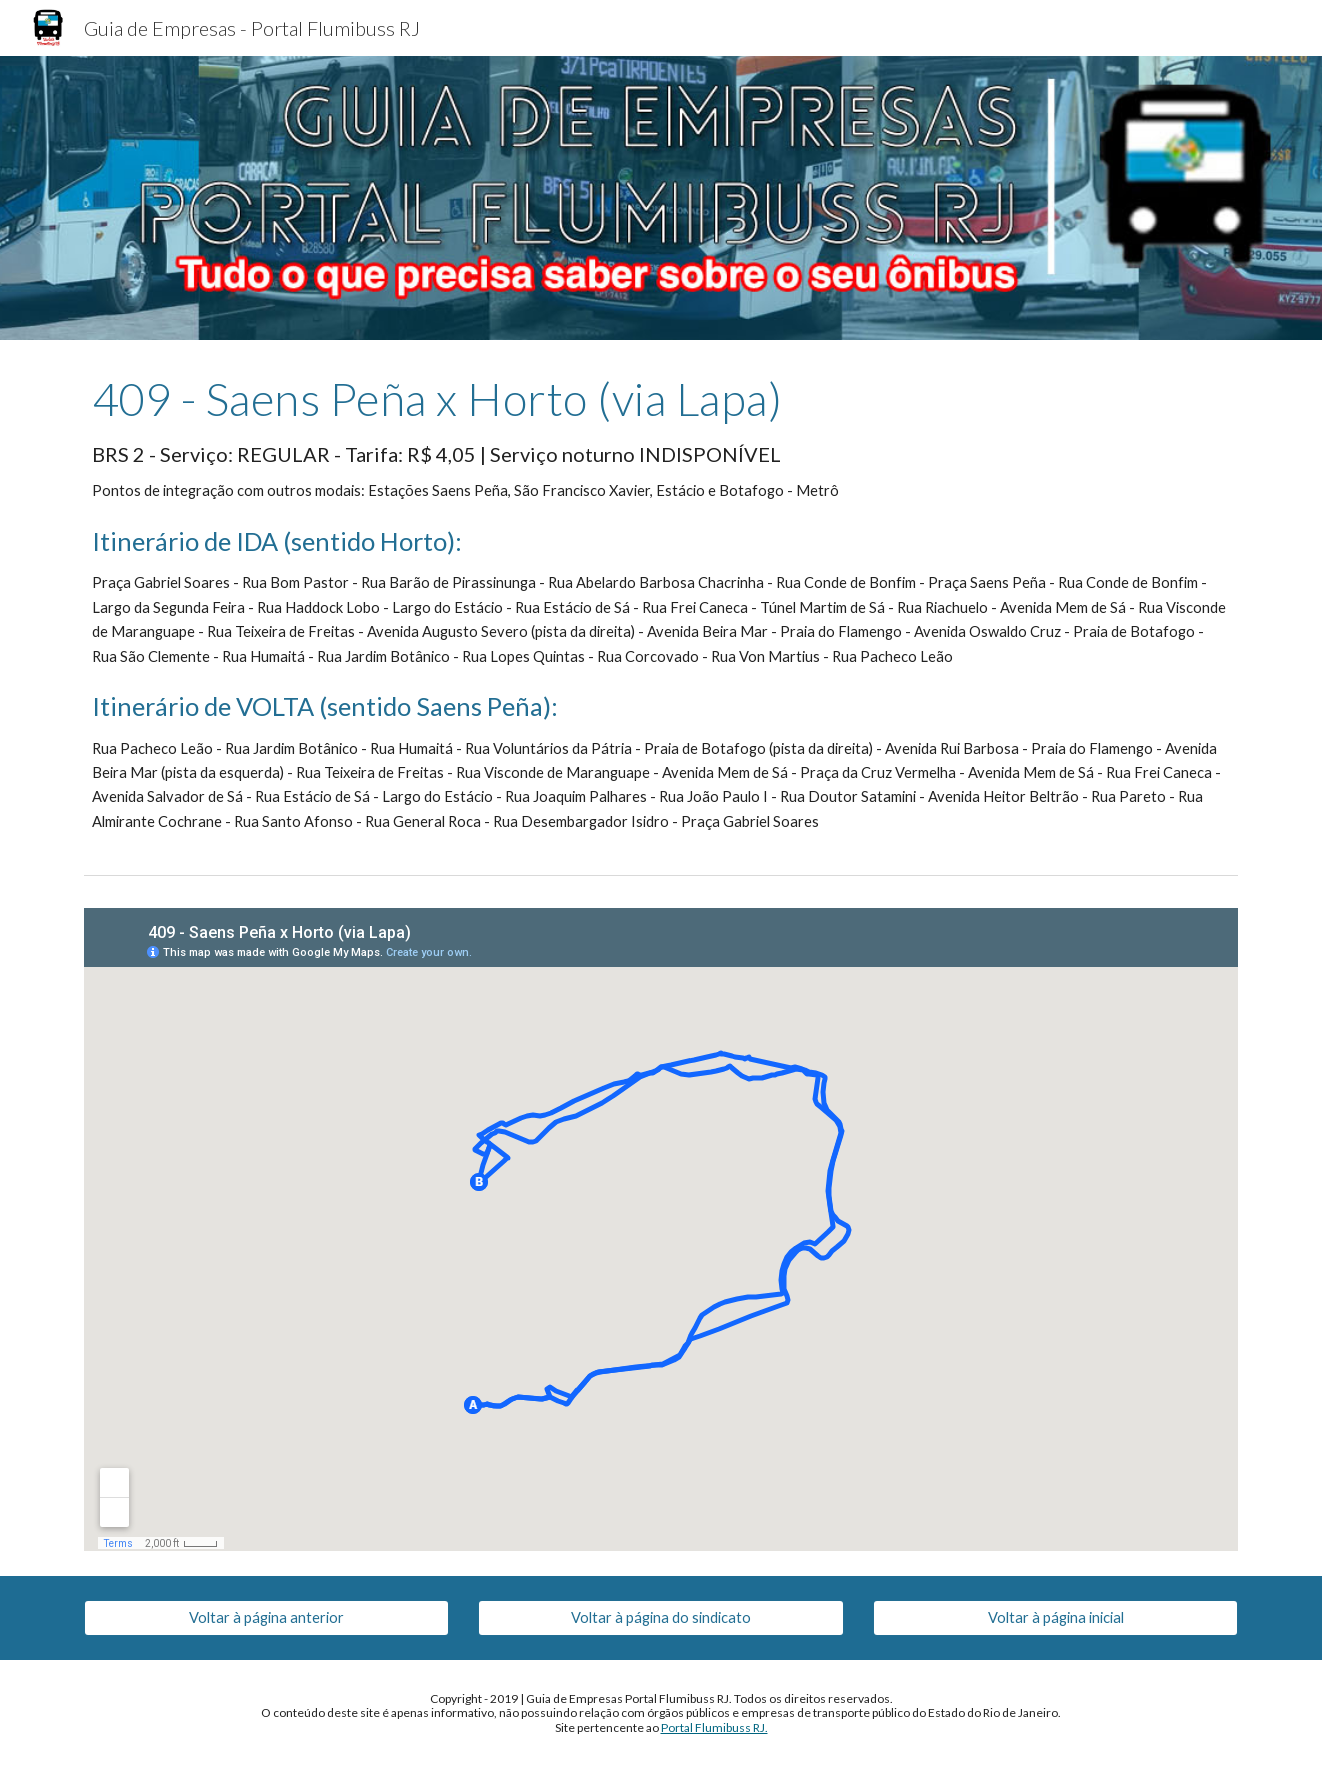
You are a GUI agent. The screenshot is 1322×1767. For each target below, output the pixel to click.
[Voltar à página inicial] (1055, 1618)
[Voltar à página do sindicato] (660, 1618)
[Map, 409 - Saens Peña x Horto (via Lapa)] (661, 1229)
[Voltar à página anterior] (266, 1618)
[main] (661, 603)
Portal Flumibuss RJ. (714, 1727)
